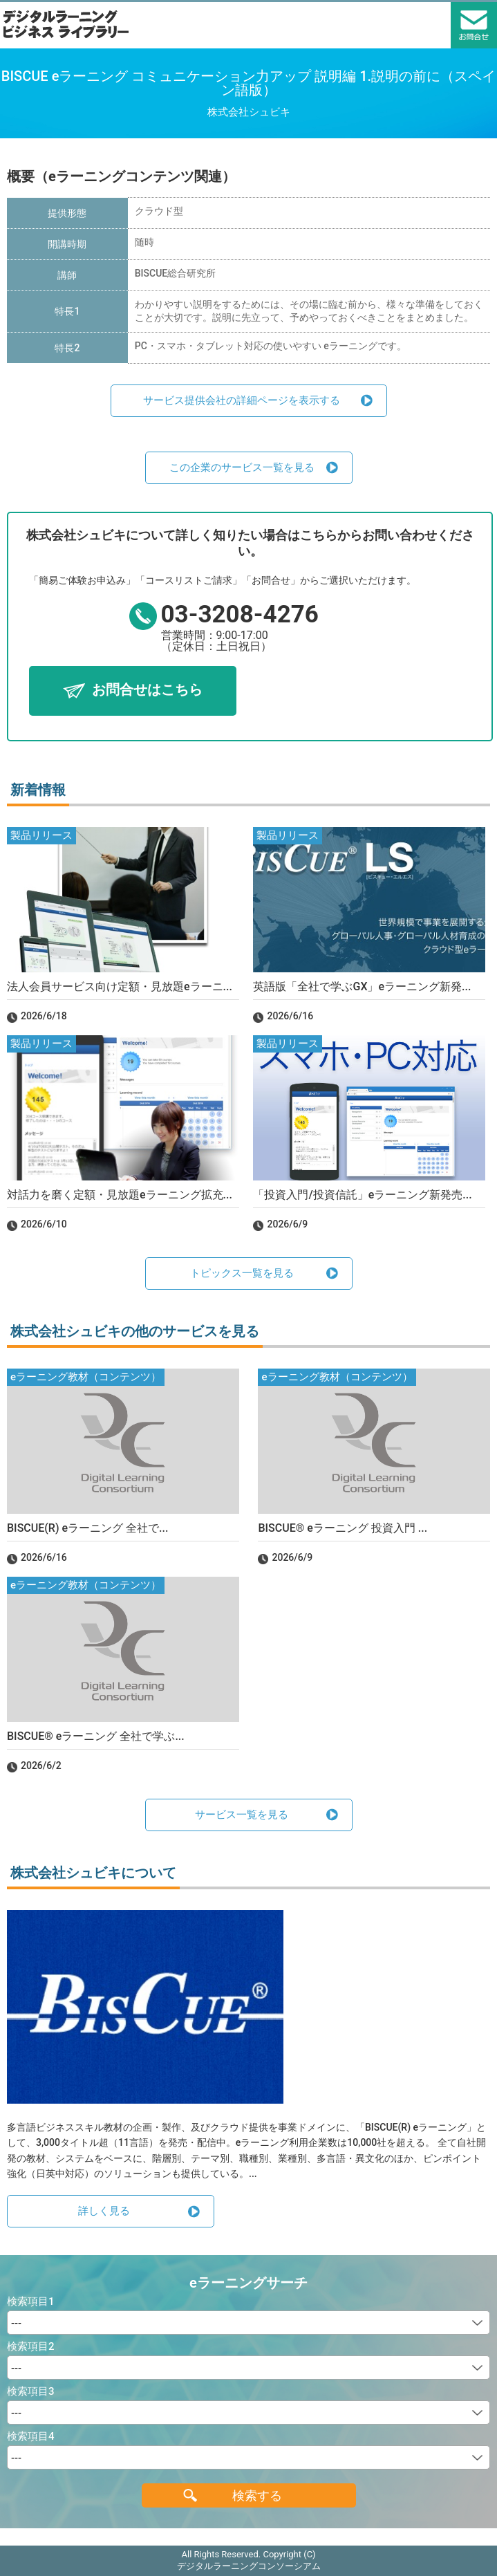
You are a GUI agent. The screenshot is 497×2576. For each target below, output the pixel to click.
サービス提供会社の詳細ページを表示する (241, 400)
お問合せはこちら (147, 689)
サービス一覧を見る (241, 1814)
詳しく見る (104, 2211)
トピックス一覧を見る (242, 1273)
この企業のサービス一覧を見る (242, 467)
